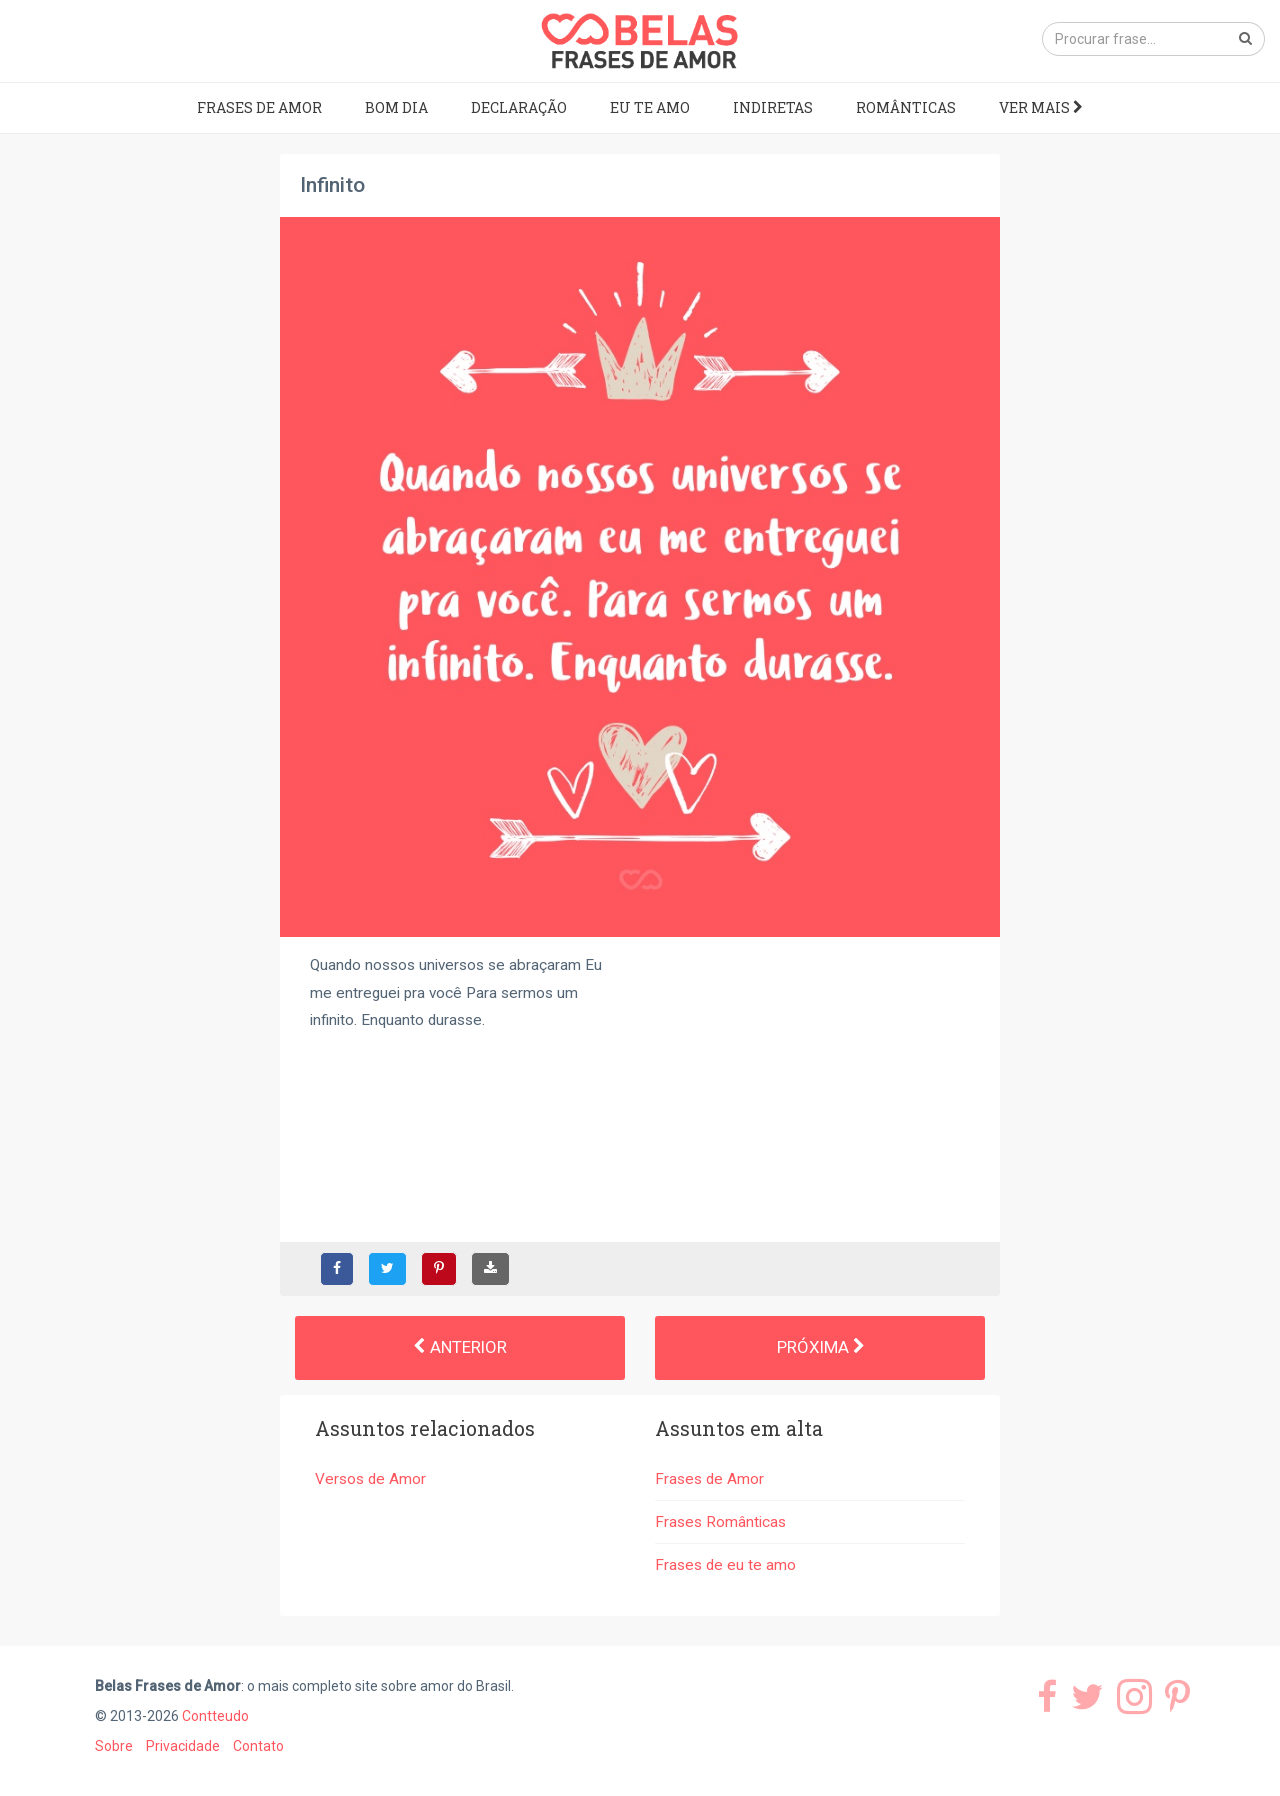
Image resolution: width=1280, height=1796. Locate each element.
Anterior (460, 1347)
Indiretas (773, 107)
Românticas (906, 107)
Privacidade (183, 1746)
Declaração (519, 107)
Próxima (820, 1347)
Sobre (114, 1746)
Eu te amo (650, 107)
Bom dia (396, 107)
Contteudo (215, 1716)
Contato (258, 1746)
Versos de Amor (370, 1479)
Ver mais (1041, 107)
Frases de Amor (259, 107)
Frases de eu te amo (725, 1565)
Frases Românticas (720, 1522)
